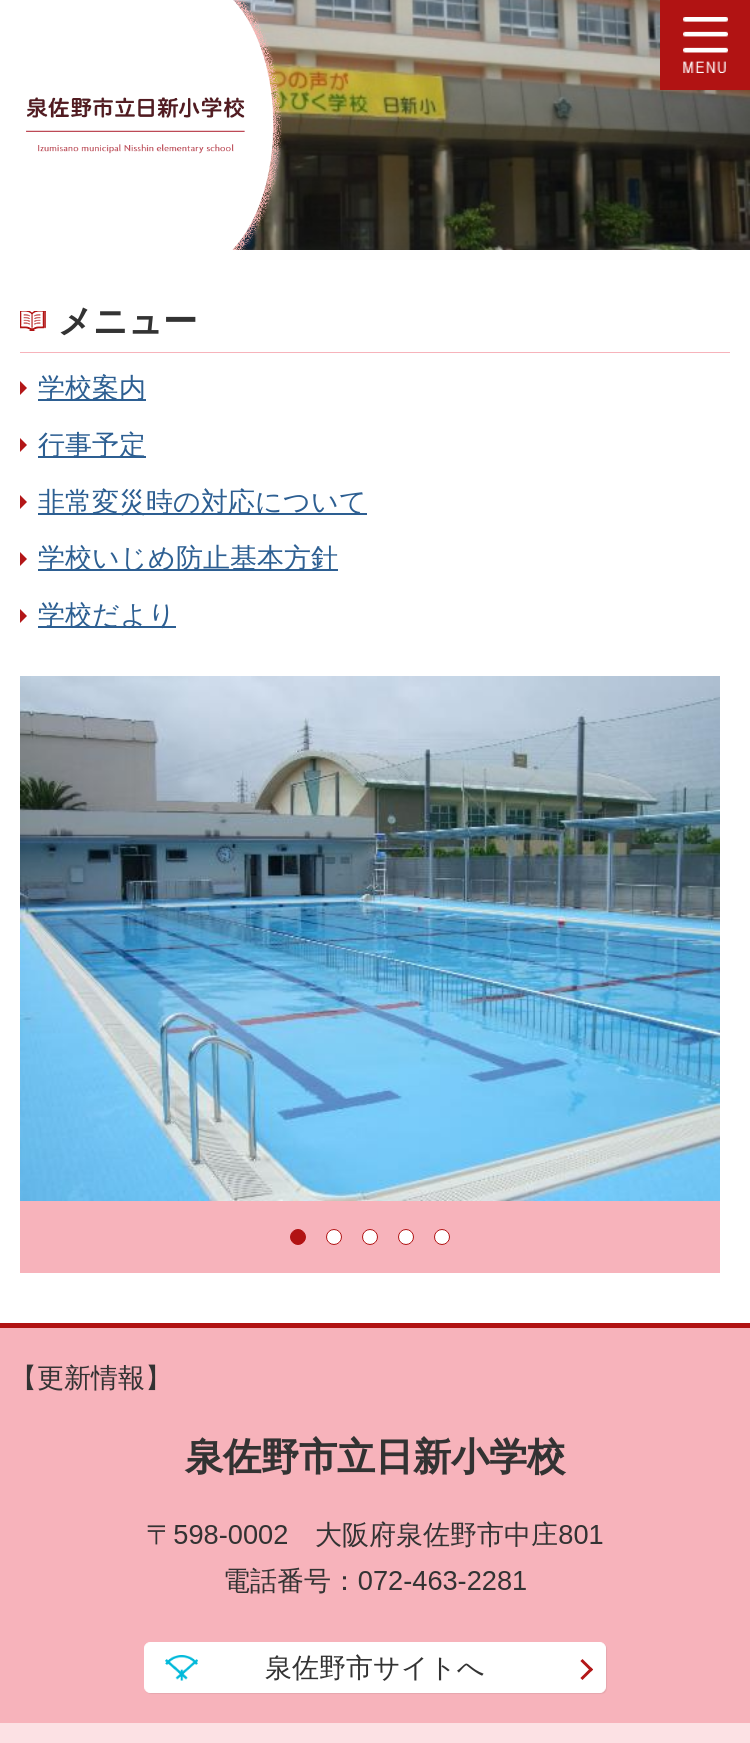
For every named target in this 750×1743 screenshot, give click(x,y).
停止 (680, 1237)
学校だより (107, 614)
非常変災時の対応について (202, 501)
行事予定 (92, 444)
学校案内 (92, 387)
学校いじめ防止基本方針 (188, 557)
